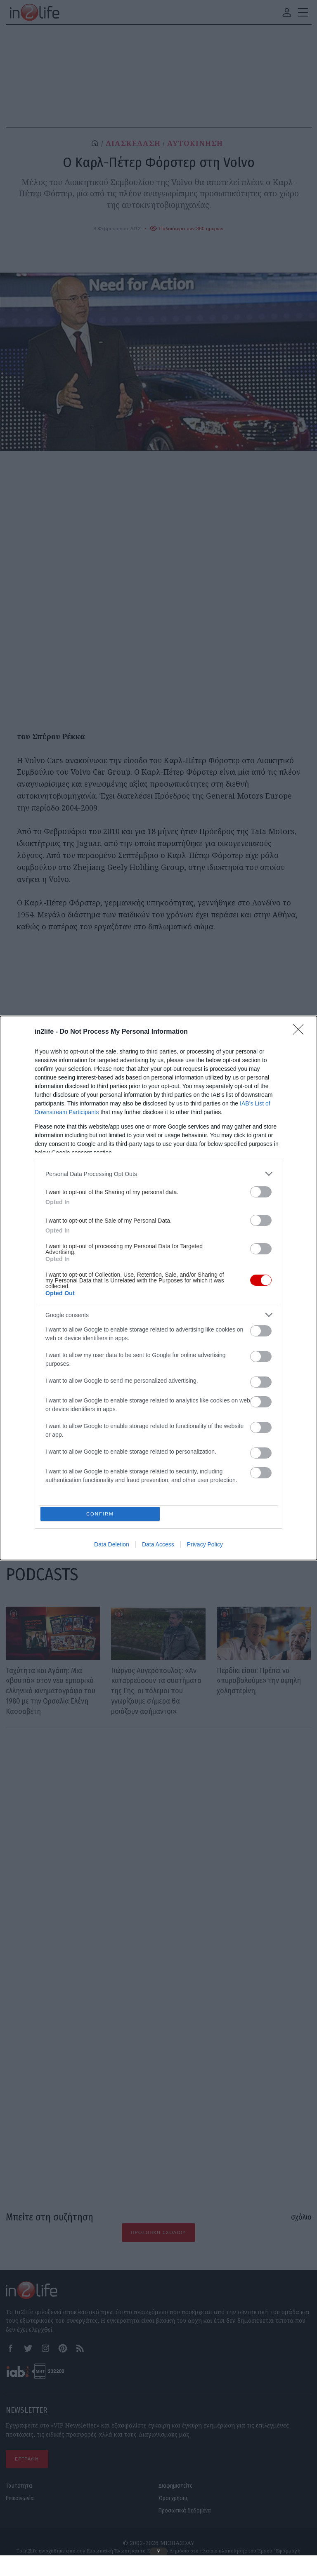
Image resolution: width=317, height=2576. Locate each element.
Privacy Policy (205, 1546)
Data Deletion (111, 1546)
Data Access (158, 1546)
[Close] (301, 1031)
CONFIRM (101, 1514)
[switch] (261, 1190)
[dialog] (158, 1288)
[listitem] (158, 1172)
